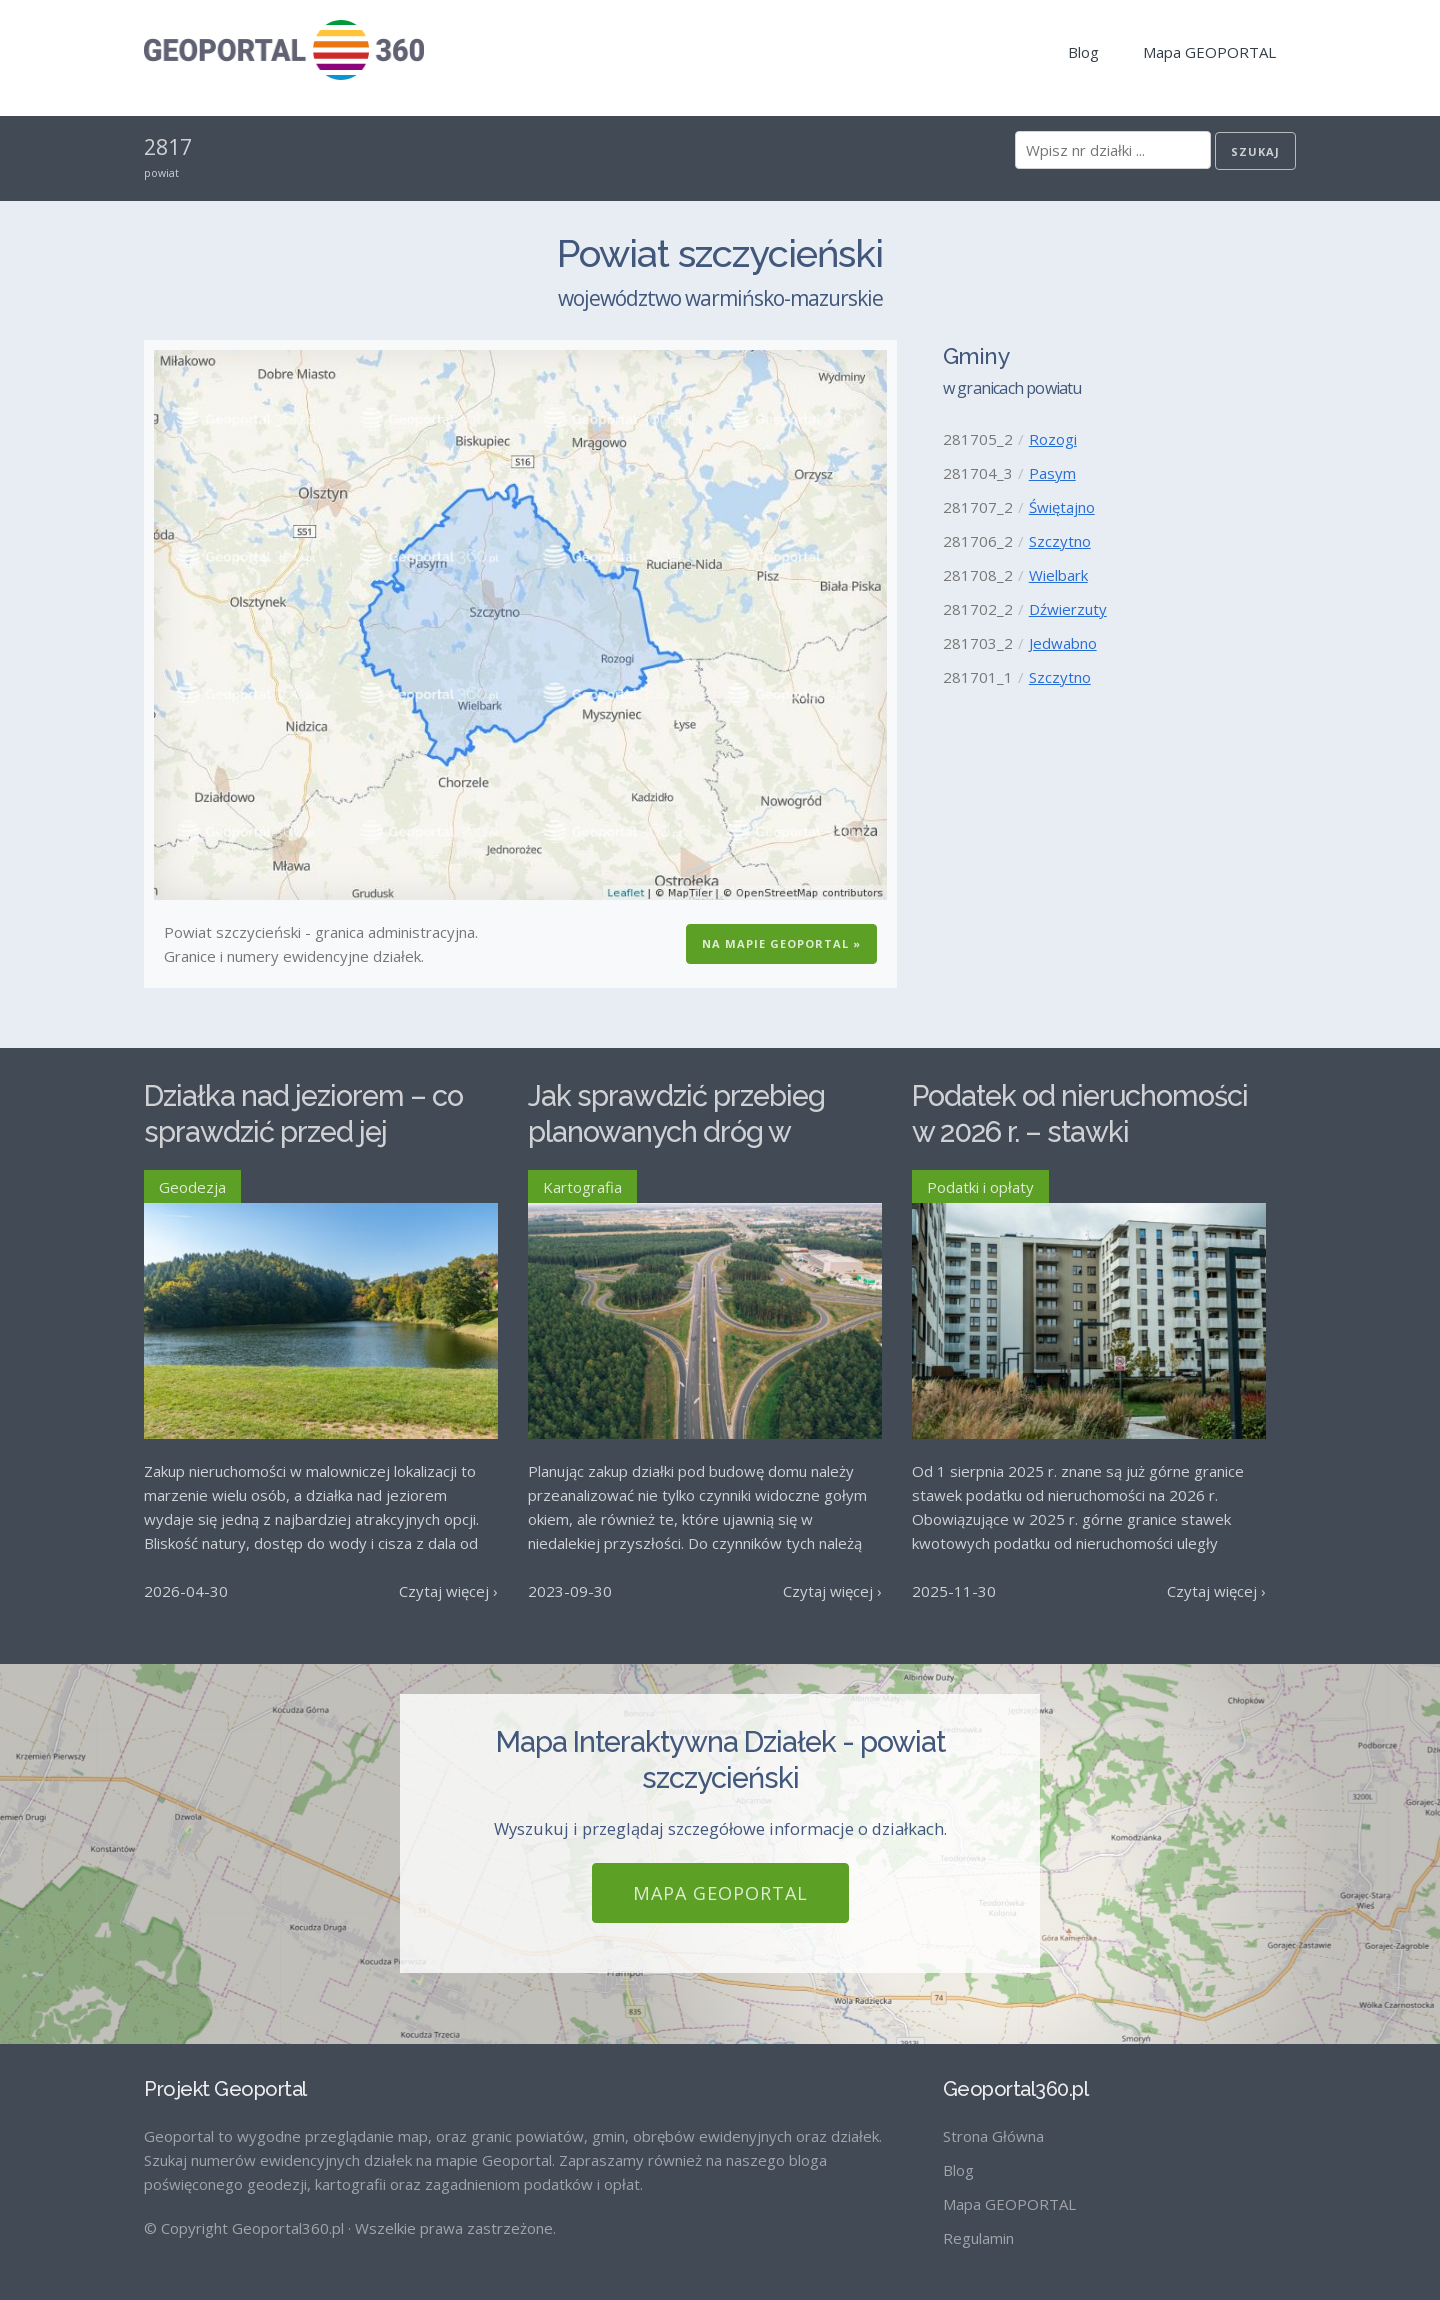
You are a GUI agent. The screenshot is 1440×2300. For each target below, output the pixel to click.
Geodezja (192, 1187)
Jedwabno (1063, 643)
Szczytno (1060, 541)
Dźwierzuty (1068, 609)
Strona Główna (993, 2136)
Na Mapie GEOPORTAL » (781, 943)
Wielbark (1058, 575)
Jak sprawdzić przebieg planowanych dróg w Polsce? (676, 1132)
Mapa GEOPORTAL (1209, 52)
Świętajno (1062, 507)
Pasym (1052, 473)
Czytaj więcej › (448, 1591)
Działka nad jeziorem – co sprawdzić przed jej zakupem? (303, 1132)
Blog (1083, 52)
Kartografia (582, 1187)
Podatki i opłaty (980, 1187)
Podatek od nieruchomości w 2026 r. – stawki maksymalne (1080, 1132)
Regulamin (978, 2238)
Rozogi (1053, 439)
